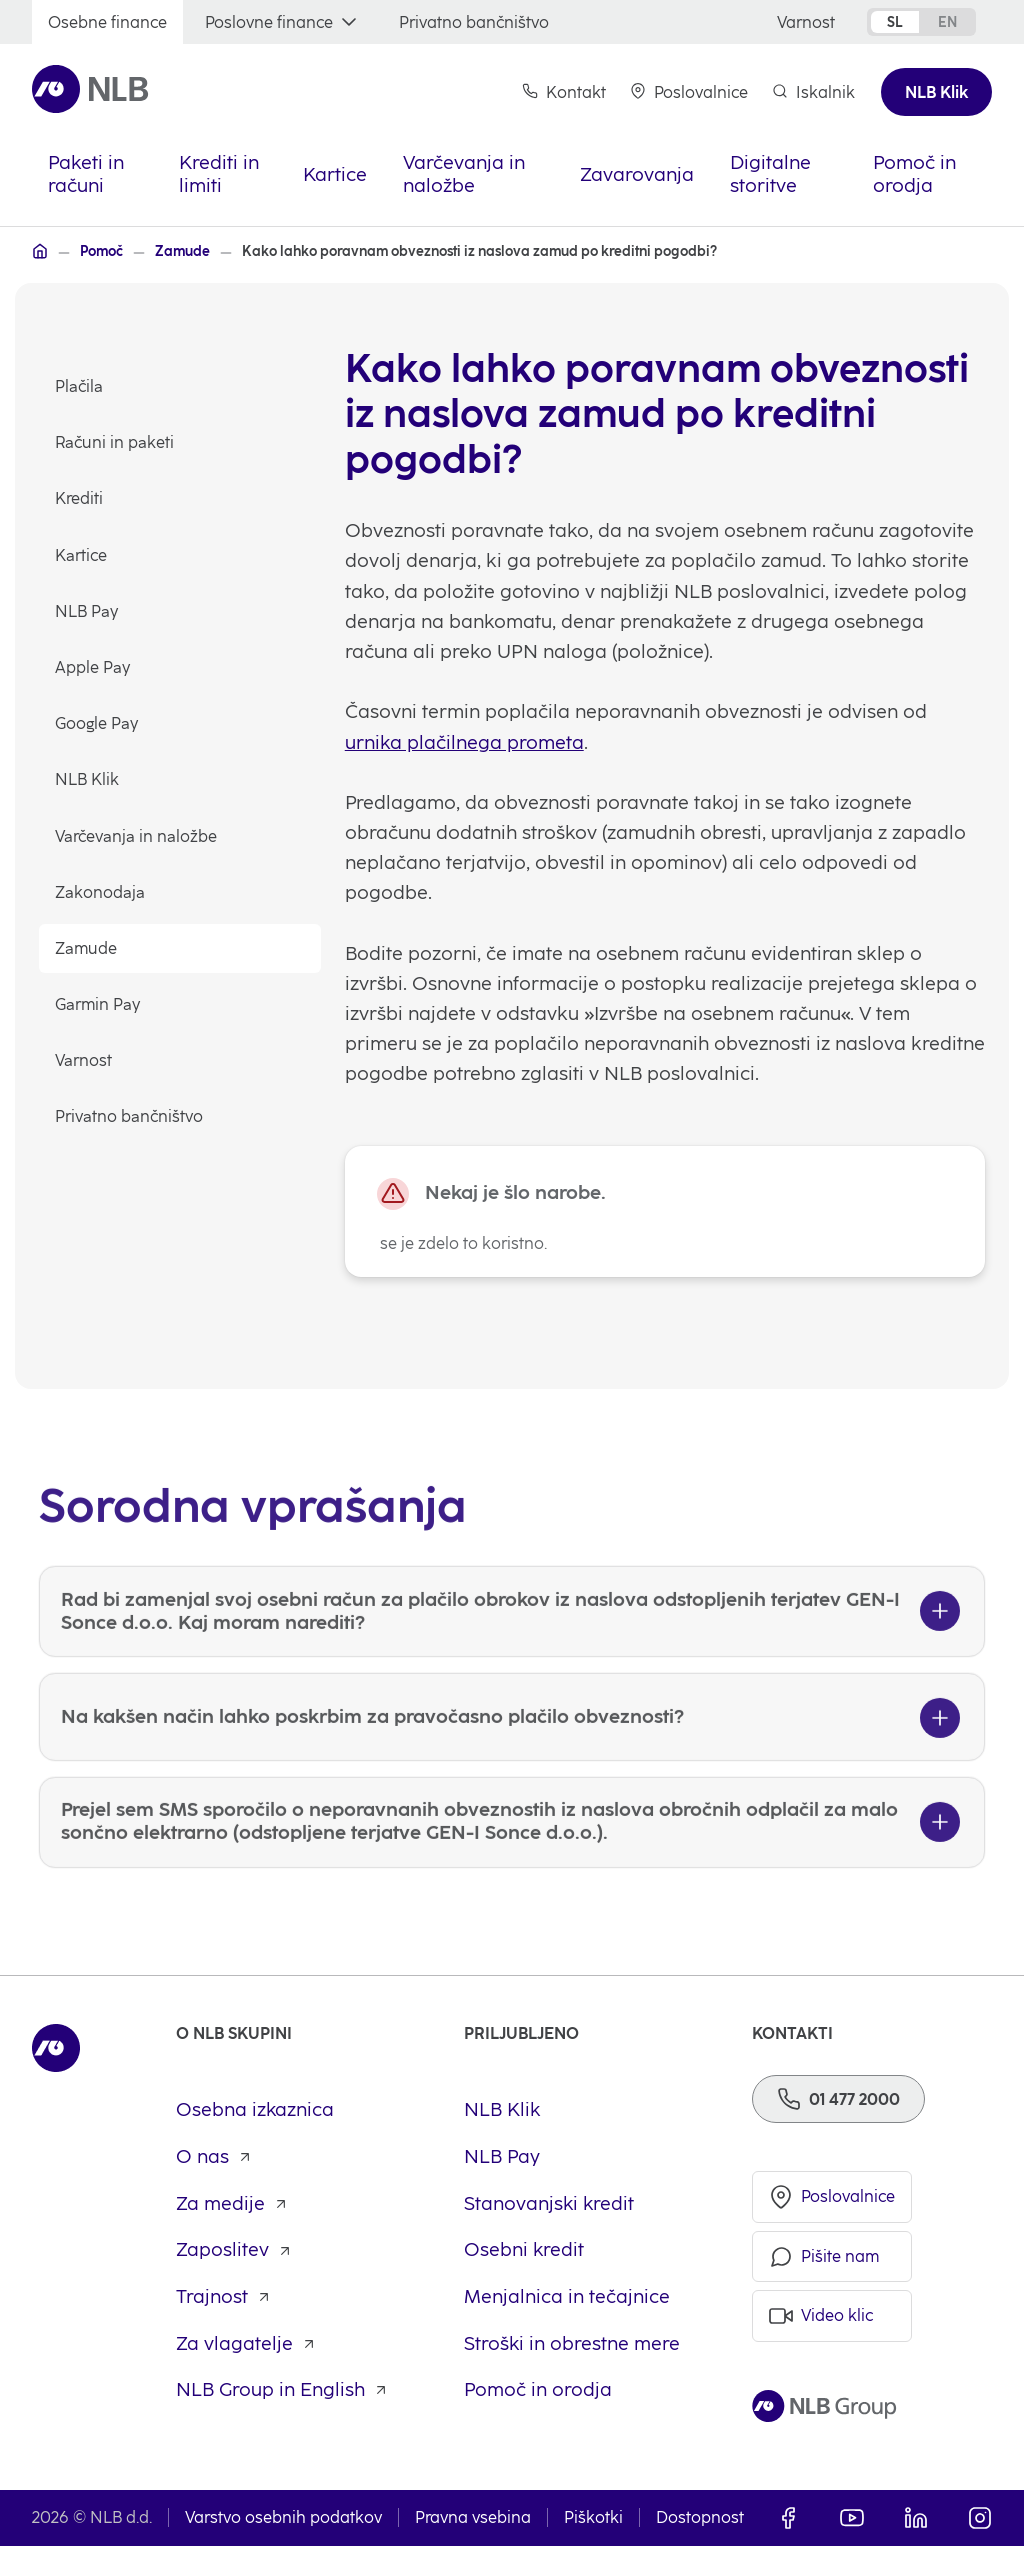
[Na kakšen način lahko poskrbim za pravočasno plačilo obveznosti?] (512, 1795)
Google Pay (97, 724)
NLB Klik (88, 780)
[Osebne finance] (107, 22)
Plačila (80, 387)
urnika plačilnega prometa (465, 744)
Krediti (80, 499)
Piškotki (593, 2537)
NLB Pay (87, 611)
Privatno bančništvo (130, 1117)
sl (895, 22)
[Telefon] (838, 2117)
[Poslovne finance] (283, 22)
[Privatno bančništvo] (474, 22)
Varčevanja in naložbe (137, 836)
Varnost (84, 1061)
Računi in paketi (115, 443)
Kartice (82, 555)
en (947, 22)
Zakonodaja (101, 892)
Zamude (87, 949)
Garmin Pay (98, 1005)
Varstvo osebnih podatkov (283, 2537)
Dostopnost (700, 2537)
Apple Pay (93, 668)
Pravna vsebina (473, 2537)
